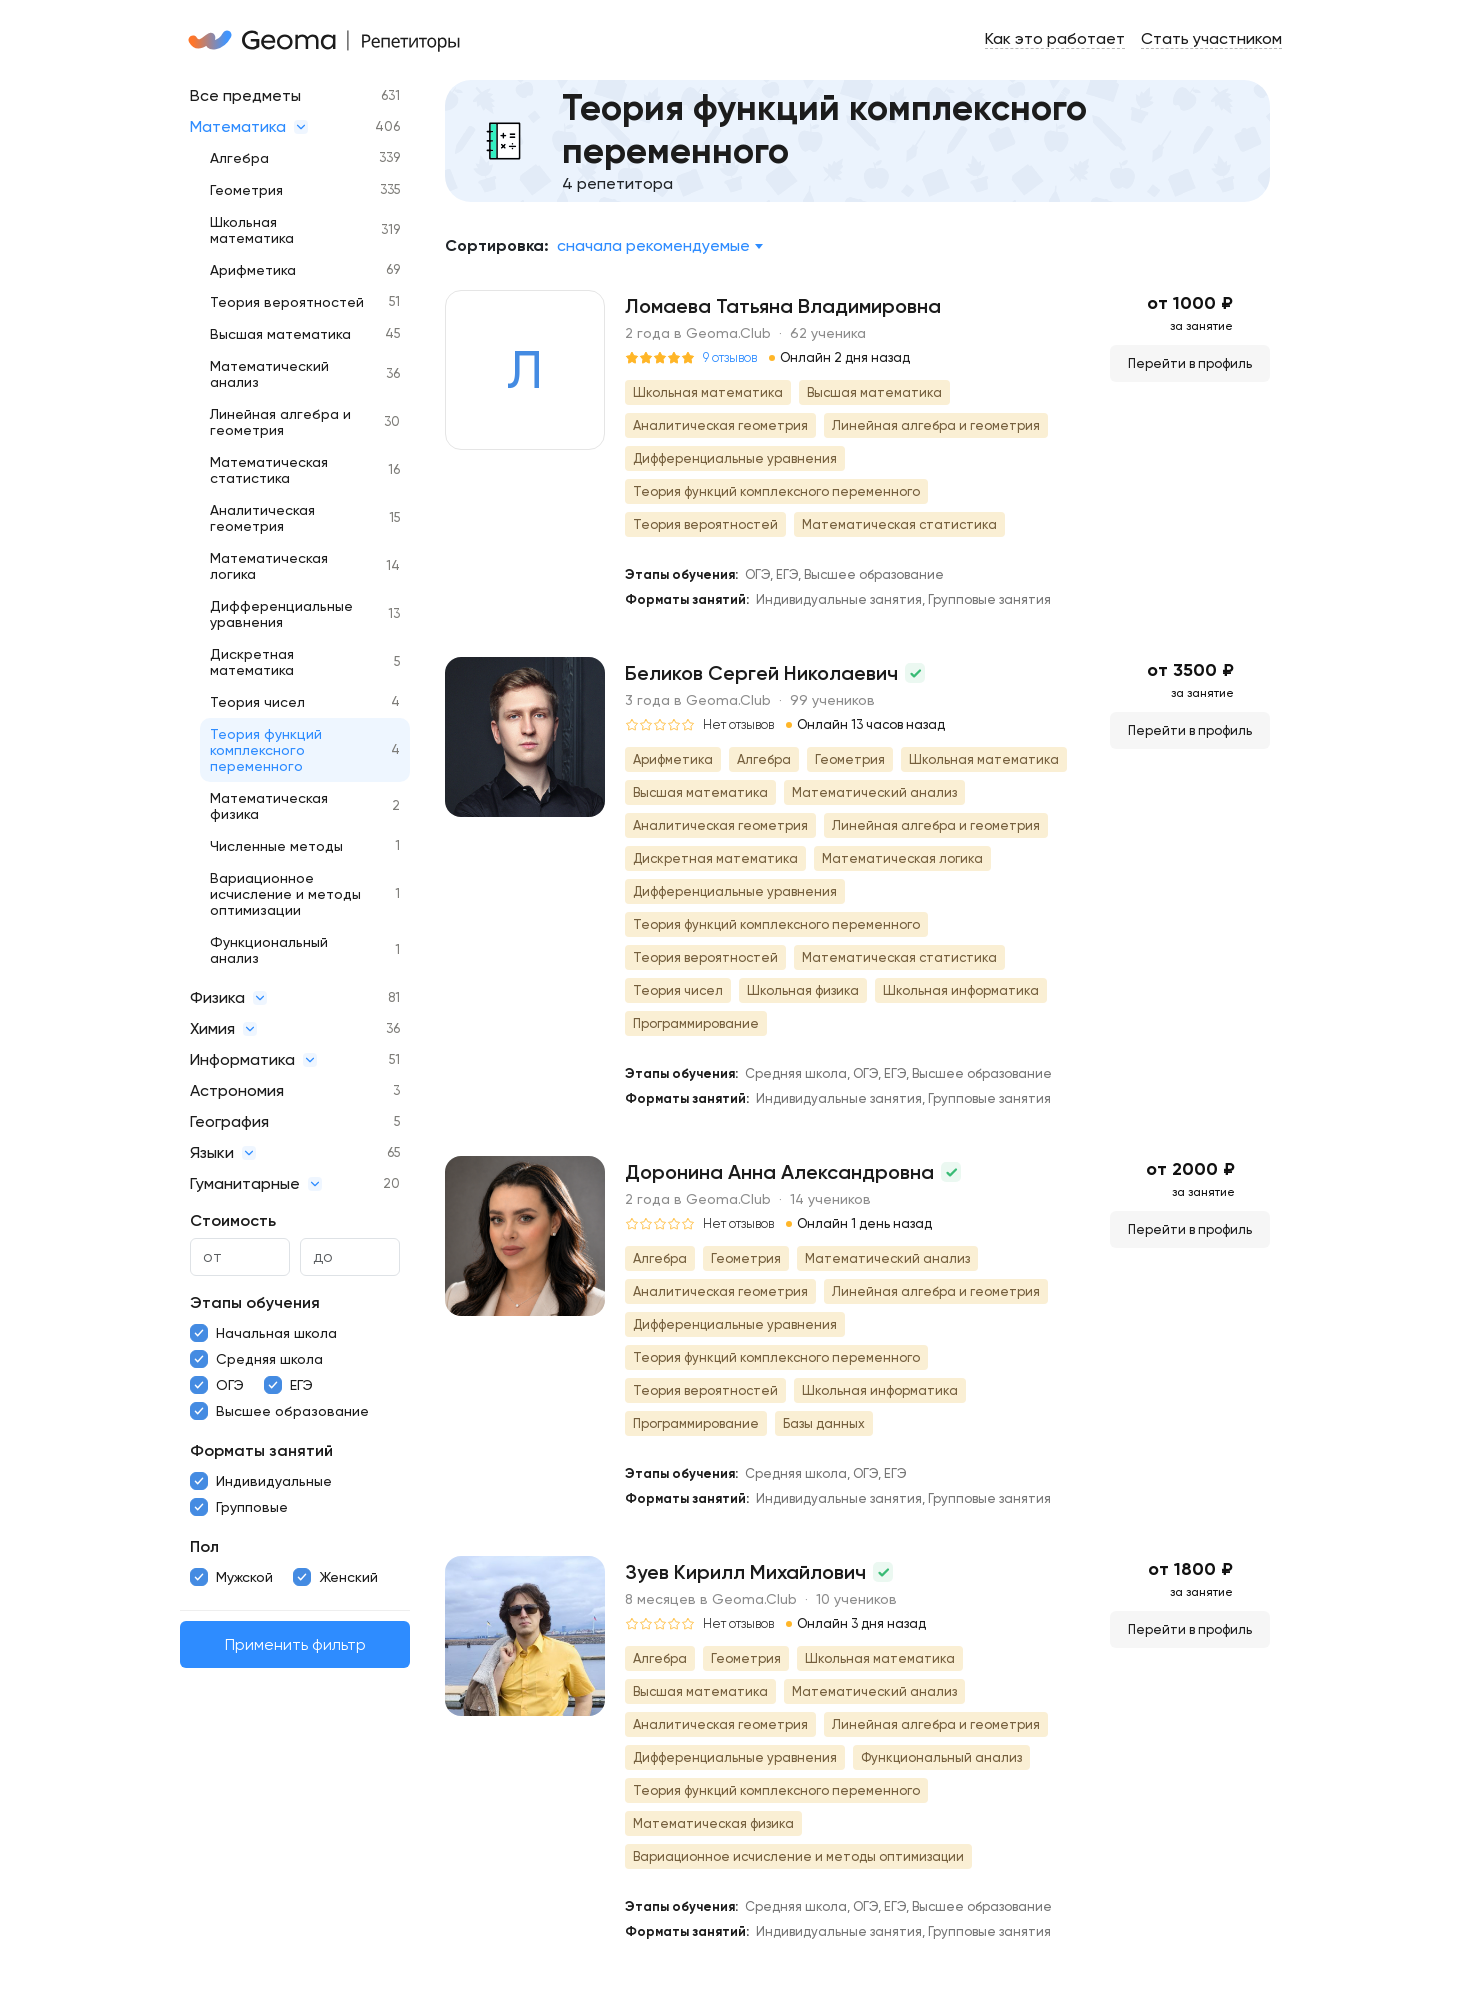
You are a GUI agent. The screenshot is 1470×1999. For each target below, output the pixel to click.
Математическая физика (269, 806)
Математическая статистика (269, 470)
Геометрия (246, 190)
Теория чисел (257, 702)
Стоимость (233, 1220)
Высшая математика (280, 334)
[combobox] (659, 246)
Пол (204, 1546)
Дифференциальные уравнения (281, 614)
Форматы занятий (261, 1450)
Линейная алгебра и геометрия (280, 422)
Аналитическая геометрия (262, 518)
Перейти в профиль (1190, 363)
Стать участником (1211, 38)
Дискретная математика (252, 662)
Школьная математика (252, 230)
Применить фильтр (295, 1644)
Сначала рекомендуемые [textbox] (653, 245)
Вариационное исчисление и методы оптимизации (285, 894)
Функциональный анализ (269, 950)
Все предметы (245, 95)
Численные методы (276, 846)
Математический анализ (269, 374)
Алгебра (239, 158)
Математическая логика (269, 566)
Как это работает (1055, 38)
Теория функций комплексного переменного (266, 750)
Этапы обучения (255, 1302)
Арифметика (253, 270)
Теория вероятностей (287, 302)
